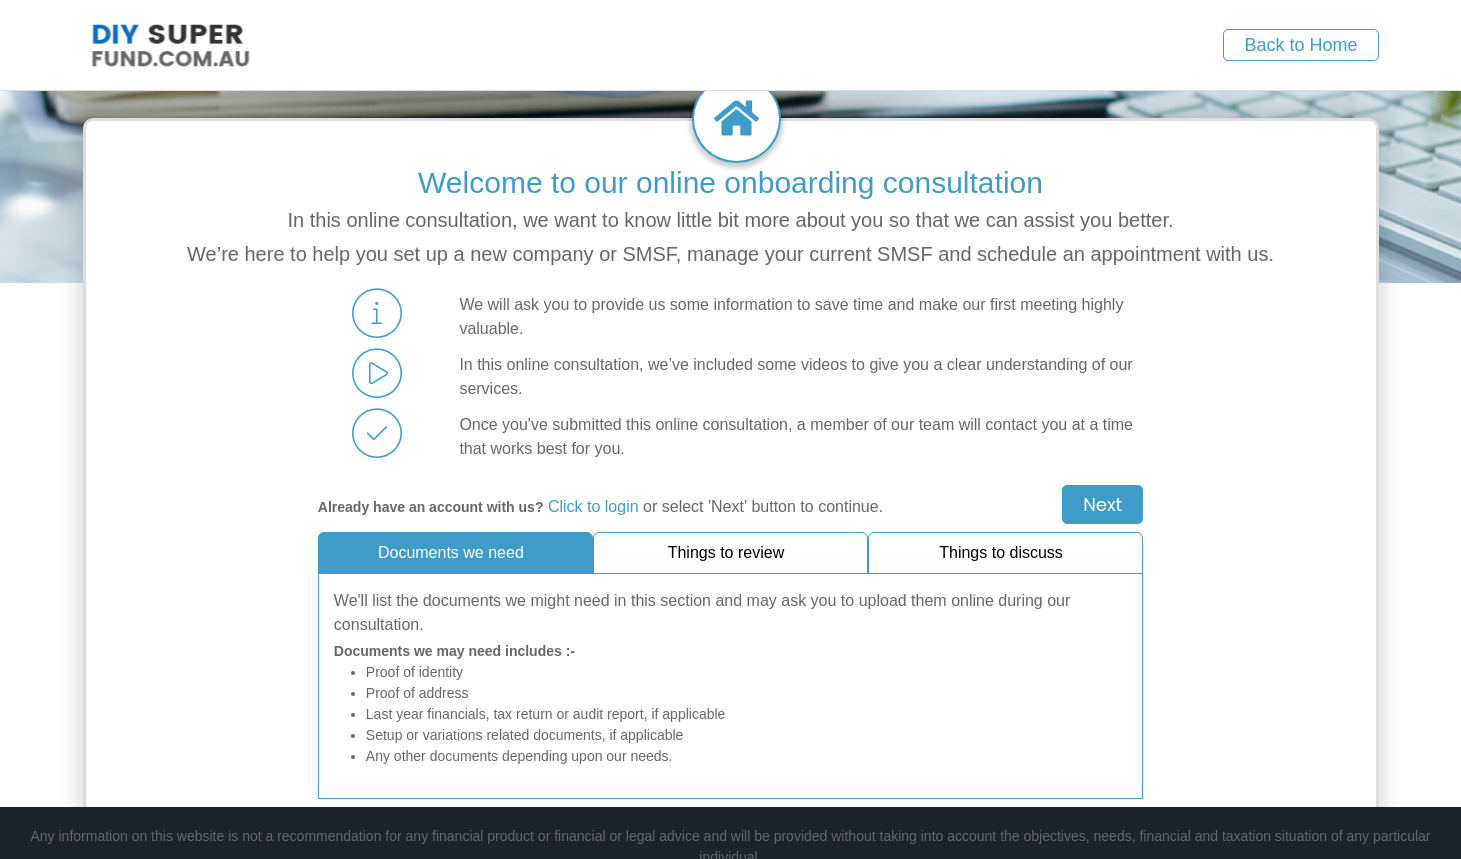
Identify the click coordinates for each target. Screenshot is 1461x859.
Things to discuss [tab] (1001, 552)
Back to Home (1300, 45)
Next (1102, 504)
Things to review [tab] (726, 552)
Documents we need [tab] (451, 552)
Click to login (593, 506)
